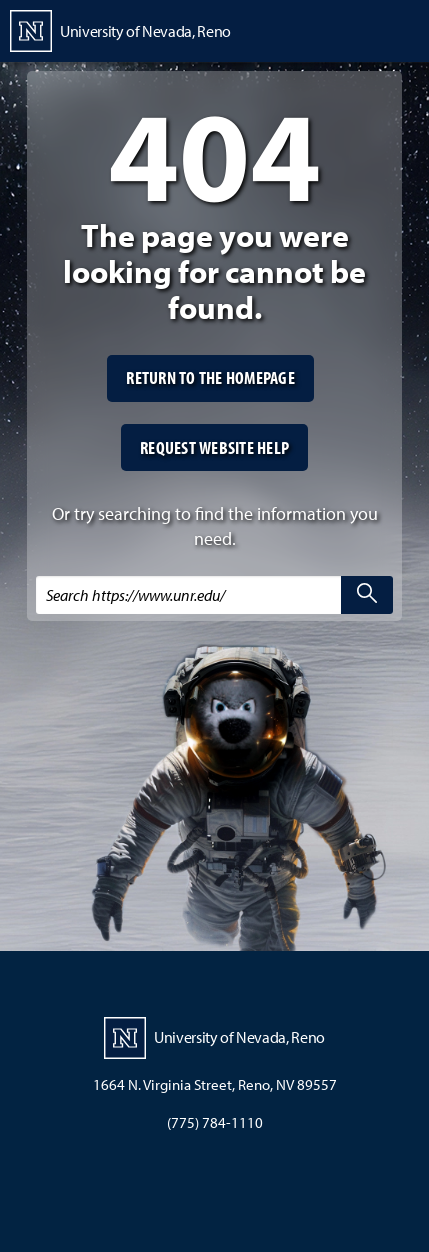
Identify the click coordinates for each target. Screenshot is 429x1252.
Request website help (214, 447)
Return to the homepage (210, 377)
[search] (367, 595)
